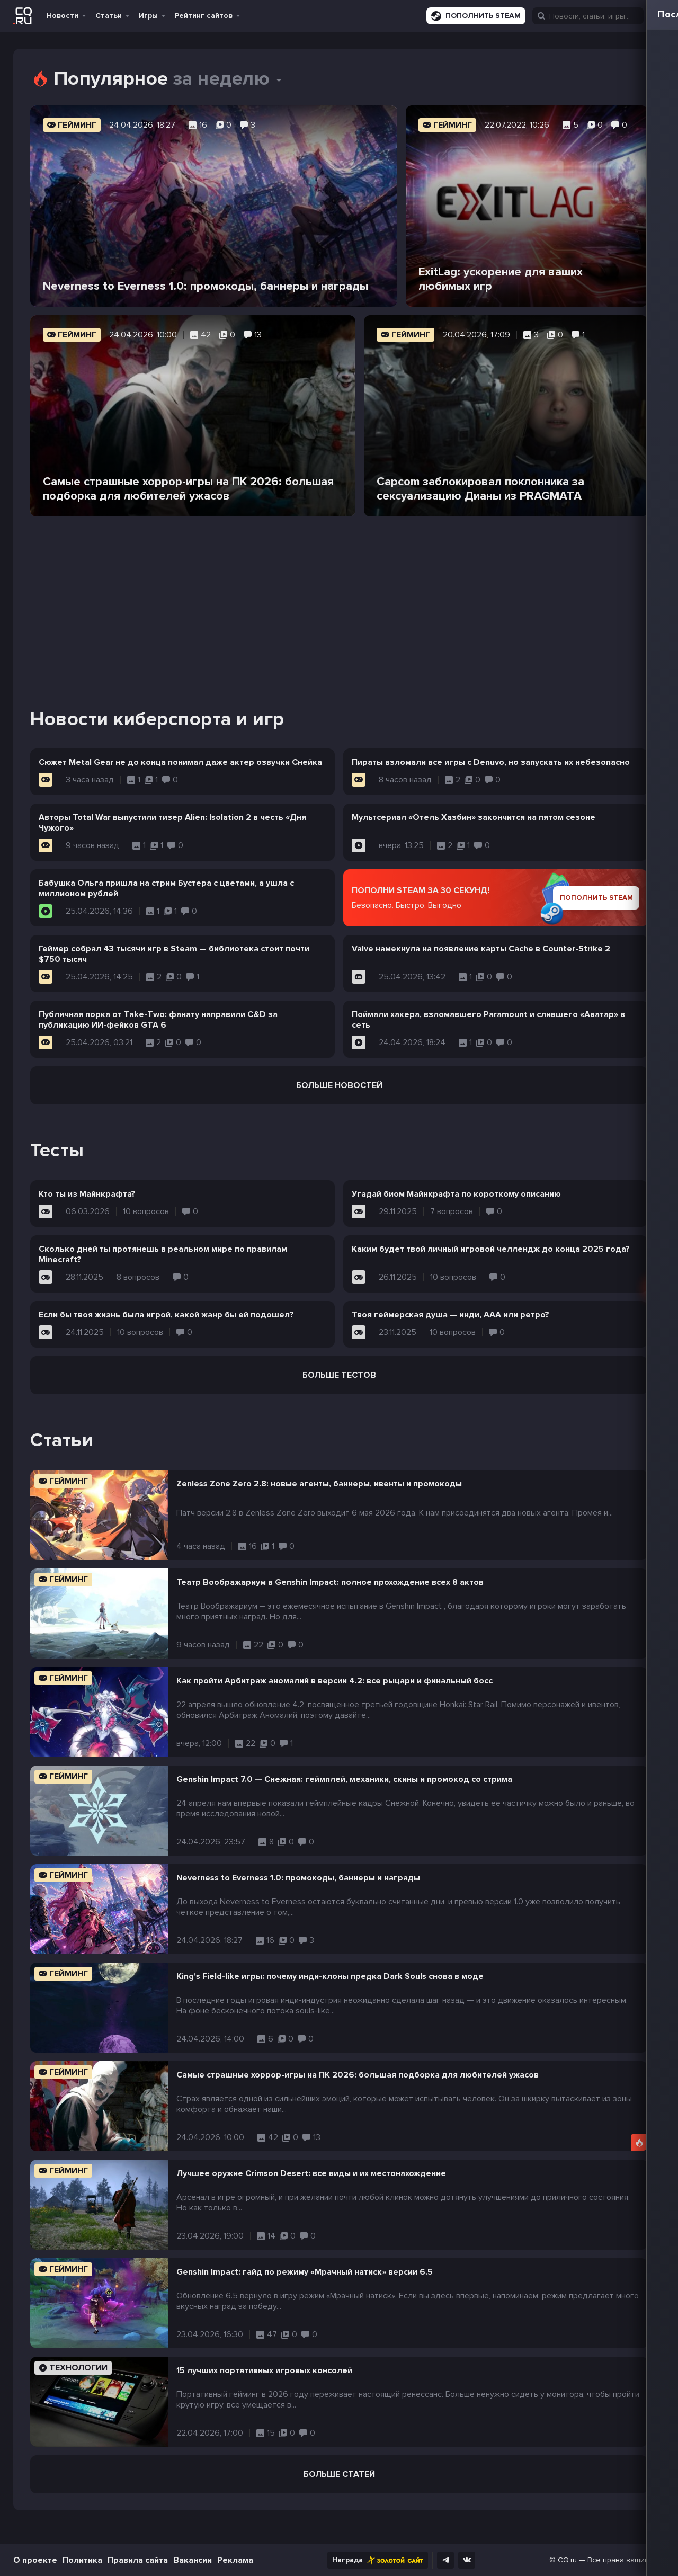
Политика (82, 2560)
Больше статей (339, 2474)
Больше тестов (339, 1375)
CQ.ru (567, 2559)
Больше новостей (339, 1085)
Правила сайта (138, 2560)
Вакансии (192, 2560)
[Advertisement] (339, 599)
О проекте (35, 2560)
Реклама (235, 2560)
